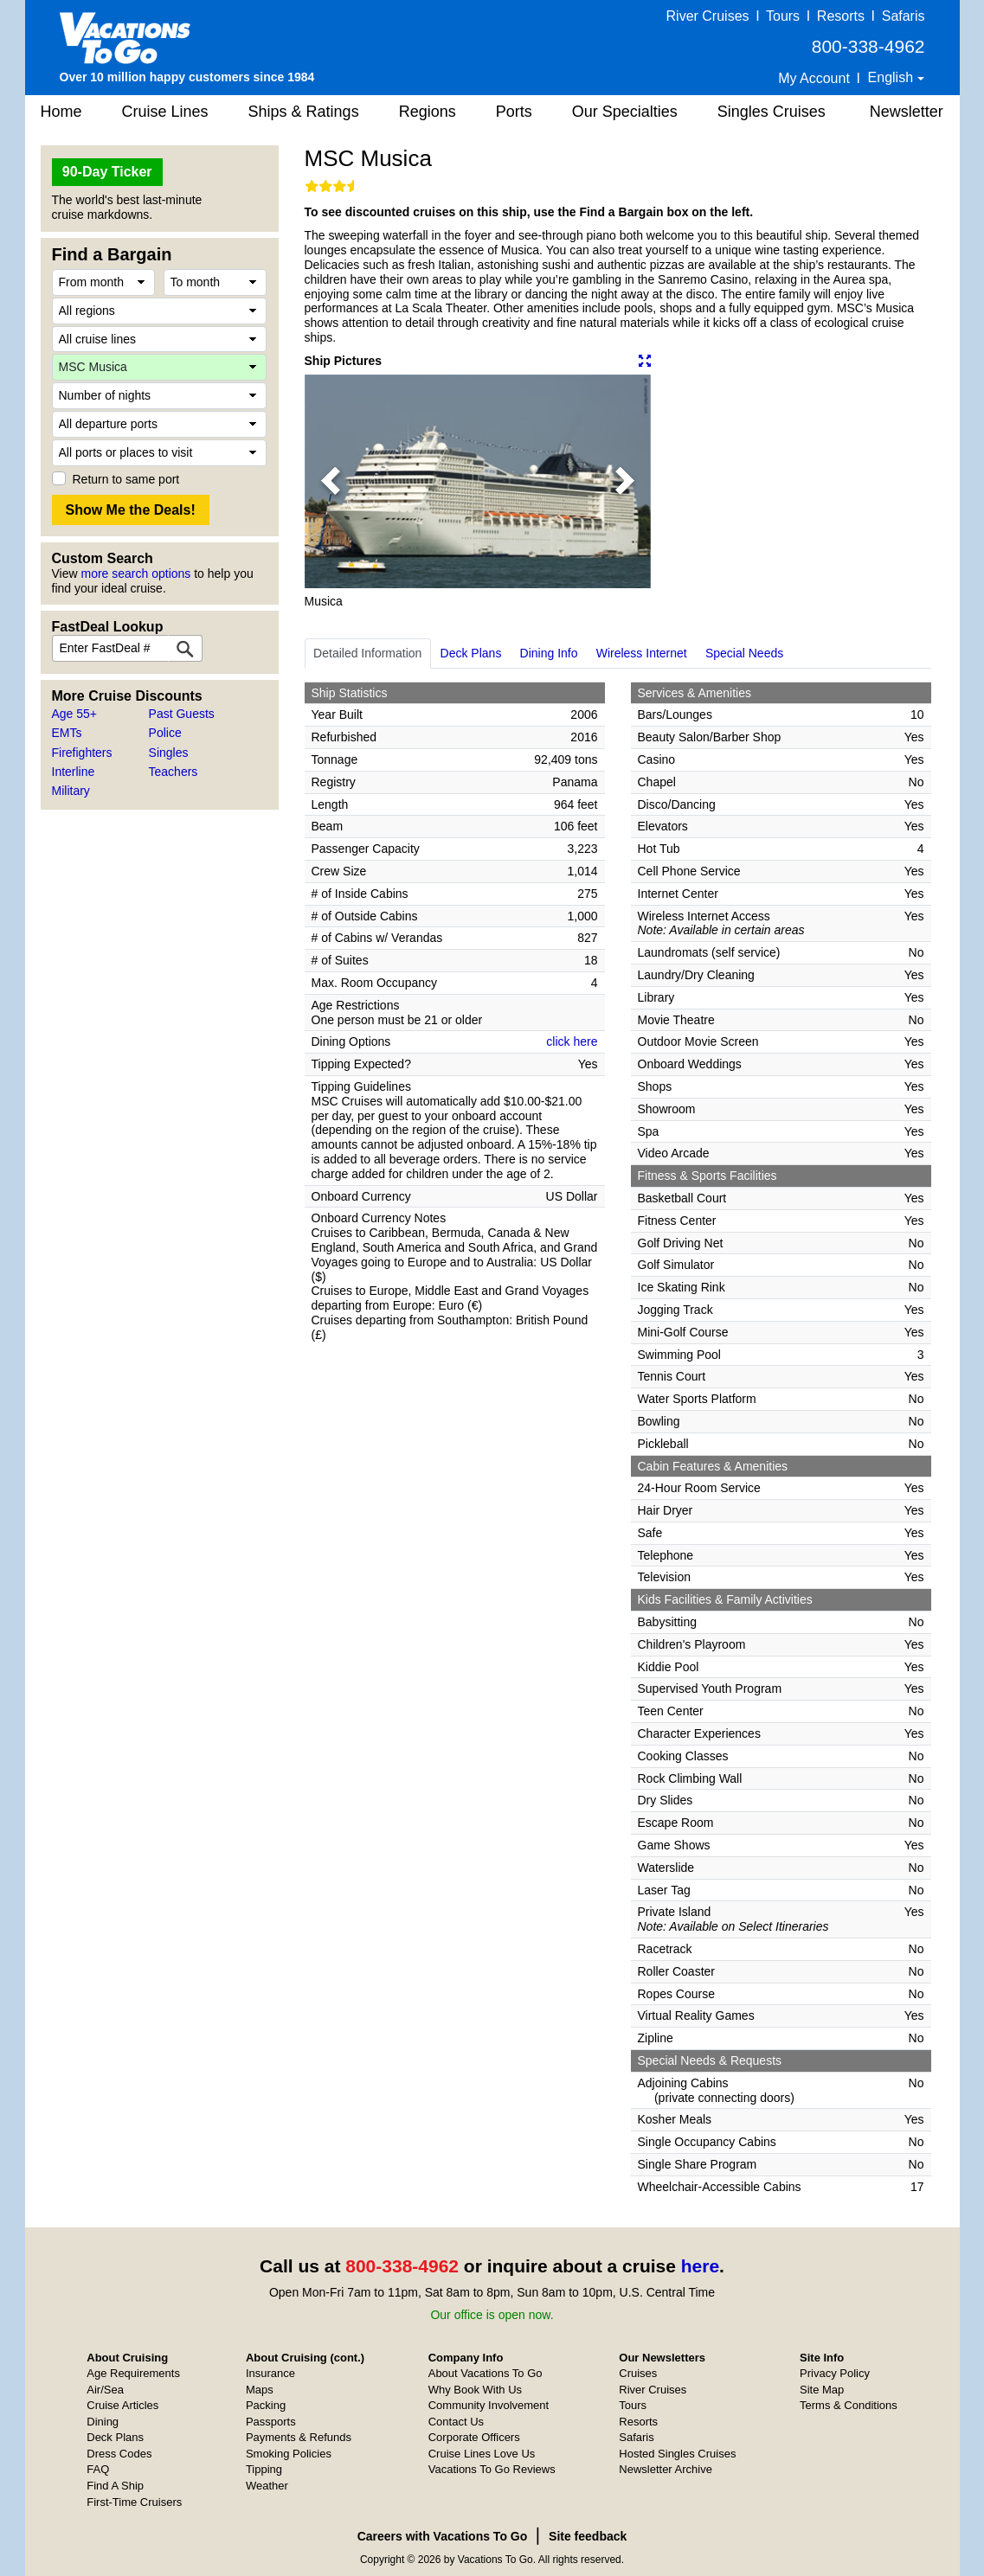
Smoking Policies (288, 2453)
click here (571, 1041)
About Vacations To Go (485, 2373)
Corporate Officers (474, 2437)
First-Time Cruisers (134, 2502)
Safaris (903, 16)
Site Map (822, 2389)
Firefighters (82, 752)
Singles (169, 752)
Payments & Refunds (298, 2437)
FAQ (98, 2469)
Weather (267, 2485)
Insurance (270, 2373)
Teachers (173, 772)
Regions (427, 111)
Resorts (841, 16)
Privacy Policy (835, 2373)
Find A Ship (115, 2485)
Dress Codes (119, 2453)
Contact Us (456, 2421)
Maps (259, 2389)
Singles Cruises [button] (771, 111)
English (892, 77)
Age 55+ (75, 714)
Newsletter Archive (665, 2469)
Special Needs (744, 653)
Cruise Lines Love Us (482, 2453)
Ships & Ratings (303, 111)
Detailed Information (367, 653)
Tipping (264, 2469)
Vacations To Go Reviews (492, 2469)
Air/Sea (105, 2389)
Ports (514, 111)
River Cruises (707, 16)
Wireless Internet (641, 653)
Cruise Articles (122, 2405)
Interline (73, 772)
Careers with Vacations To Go (442, 2536)
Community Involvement (488, 2405)
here (700, 2266)
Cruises (638, 2373)
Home (61, 111)
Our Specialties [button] (625, 111)
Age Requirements (133, 2373)
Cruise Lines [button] (165, 111)
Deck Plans (471, 653)
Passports (271, 2421)
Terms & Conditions (848, 2405)
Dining (103, 2421)
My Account (814, 78)
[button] (331, 481)
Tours (783, 16)
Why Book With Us (475, 2389)
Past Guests (182, 714)
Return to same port (126, 479)
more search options (135, 573)
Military (71, 791)
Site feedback (588, 2536)
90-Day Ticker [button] (107, 171)
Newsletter (906, 111)
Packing (266, 2405)
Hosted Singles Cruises (677, 2453)
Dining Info (549, 653)
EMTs (67, 733)
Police (165, 733)
